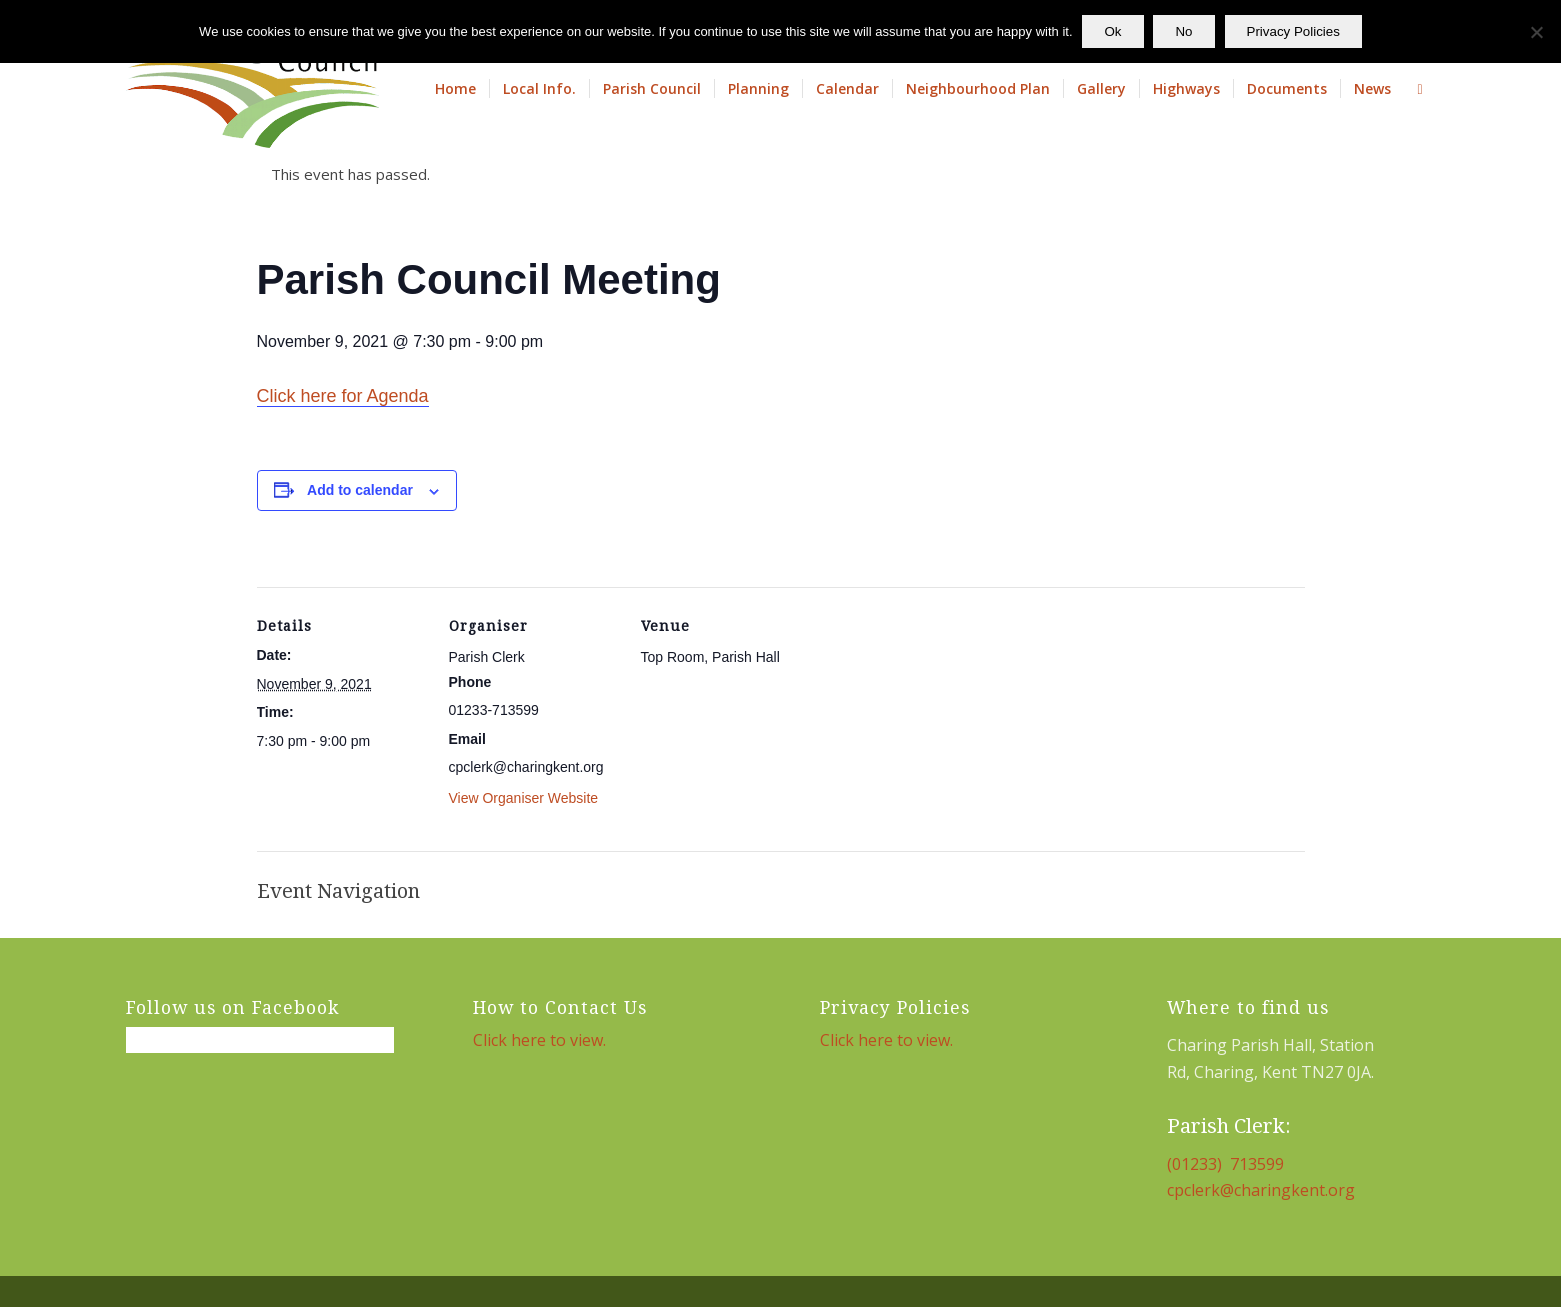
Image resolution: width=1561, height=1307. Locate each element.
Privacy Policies (1293, 31)
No (1184, 31)
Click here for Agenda (343, 396)
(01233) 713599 (1225, 1164)
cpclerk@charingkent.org (1261, 1190)
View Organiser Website (524, 798)
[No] (1536, 32)
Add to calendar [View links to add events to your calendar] (360, 490)
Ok (1113, 31)
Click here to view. (539, 1040)
